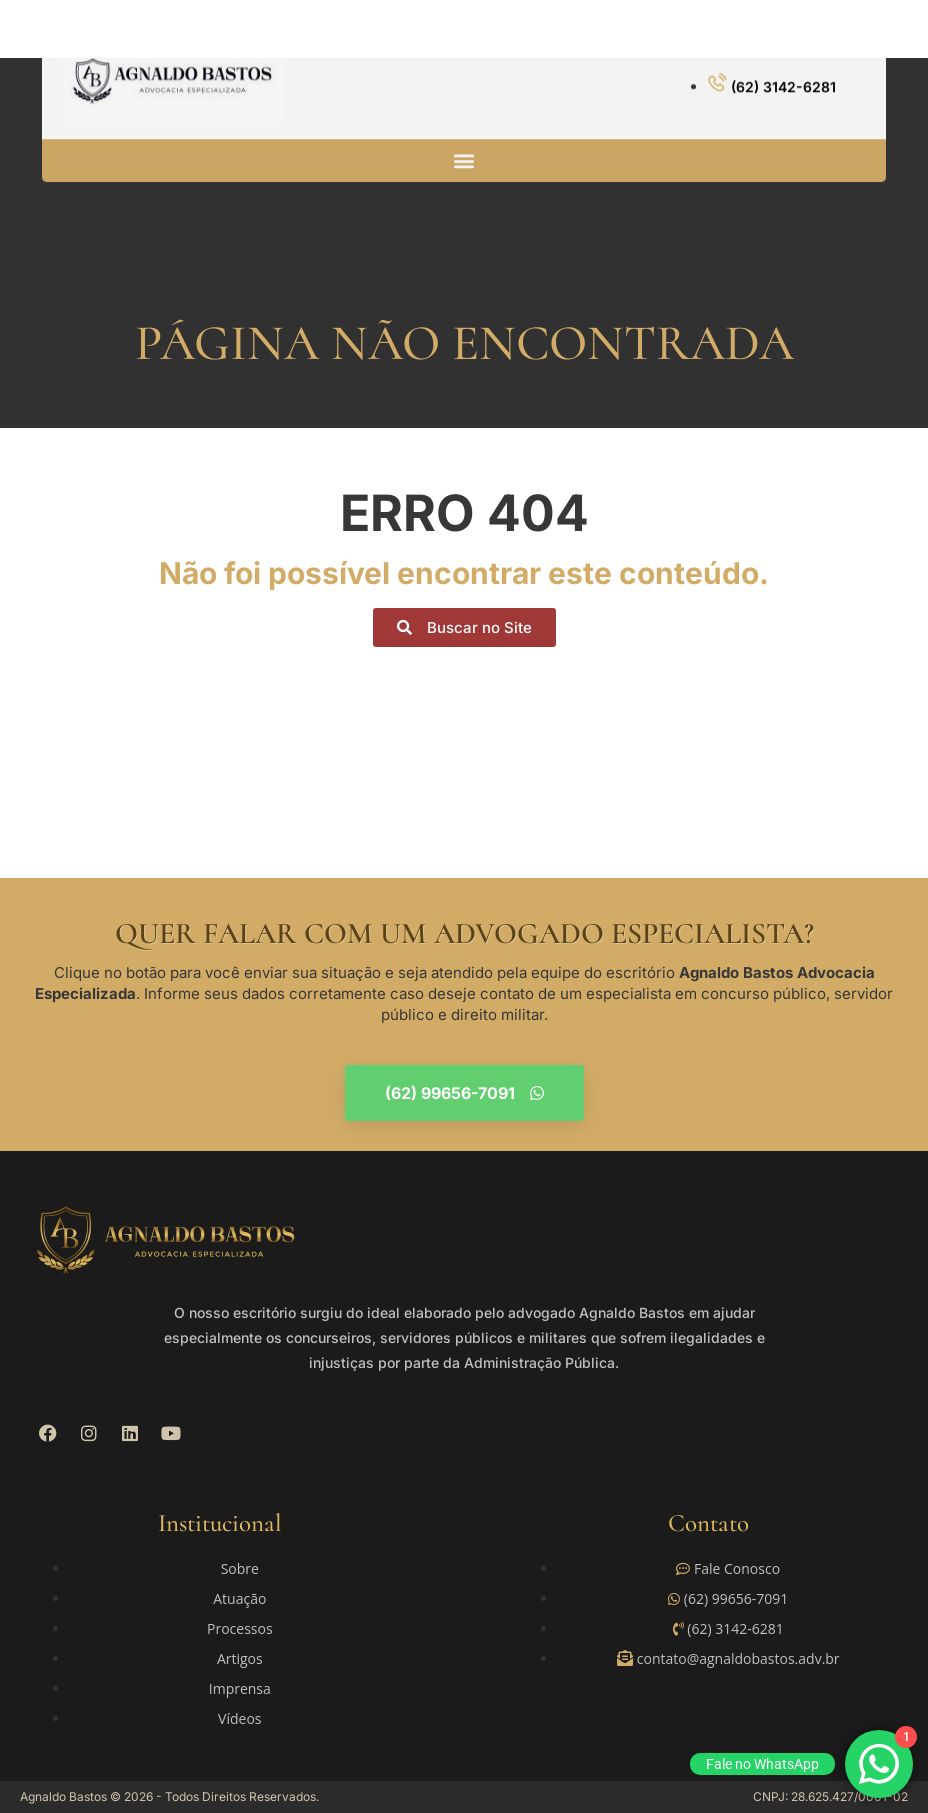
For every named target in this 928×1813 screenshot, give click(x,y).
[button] (464, 148)
